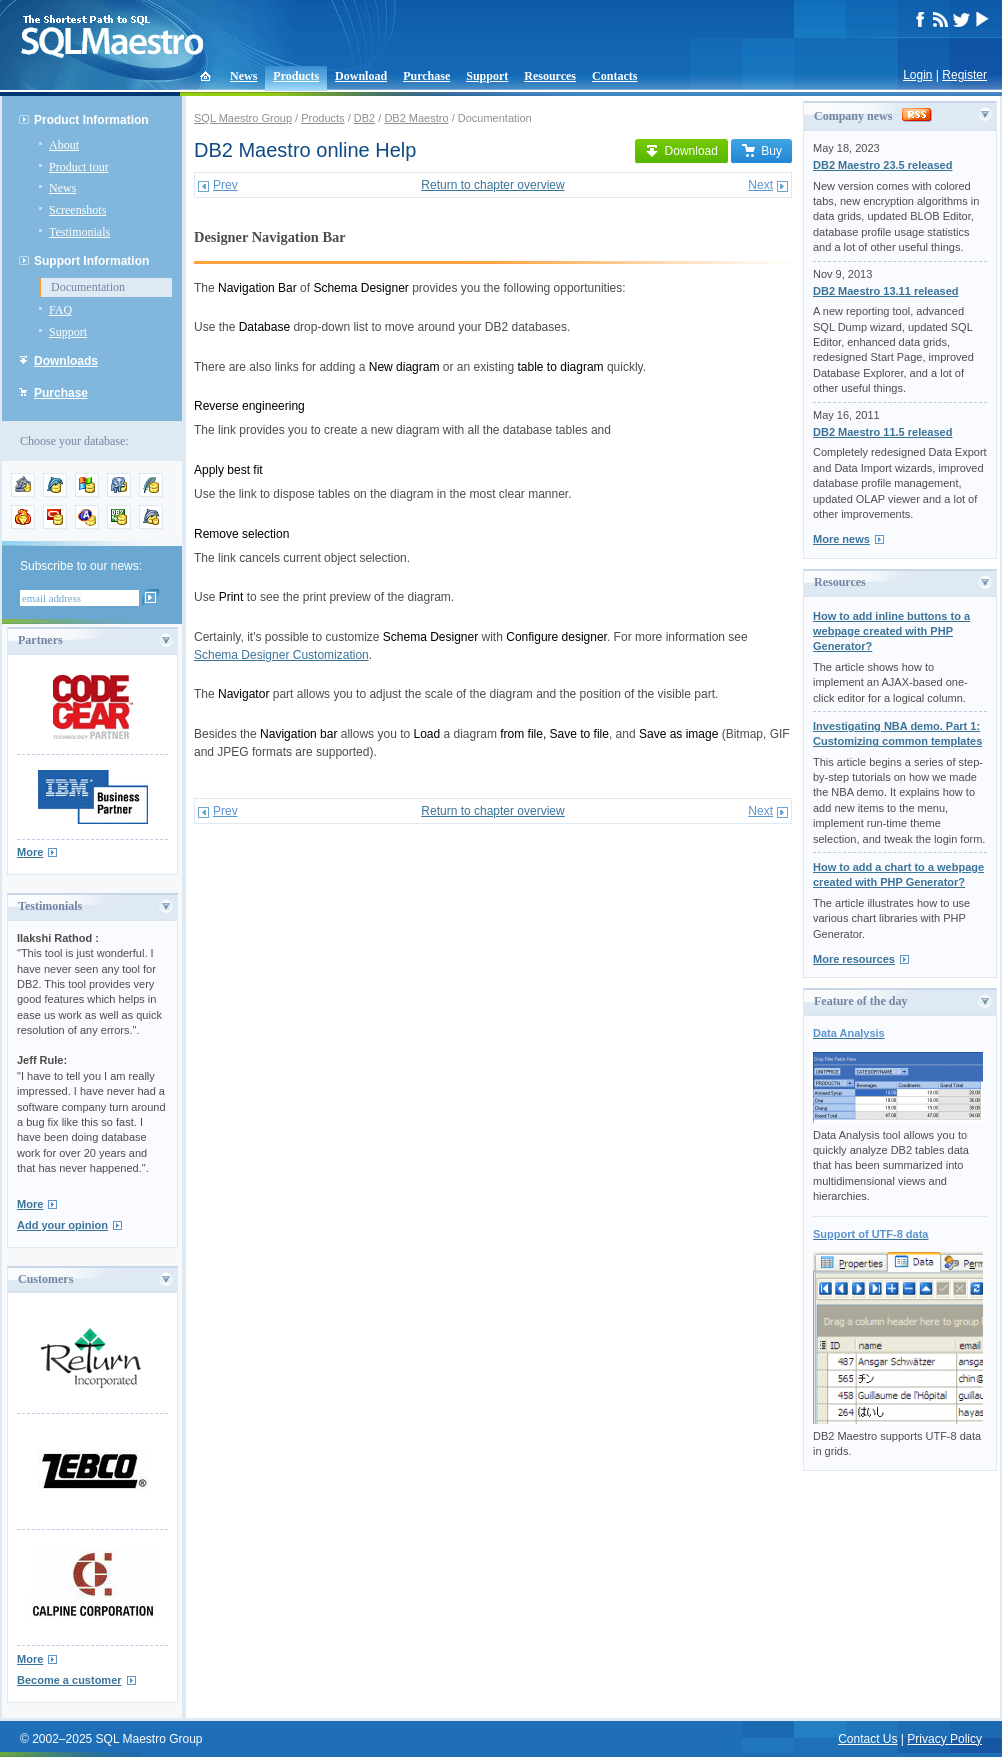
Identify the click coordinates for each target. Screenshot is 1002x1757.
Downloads (66, 361)
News (243, 76)
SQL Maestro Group (243, 118)
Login (917, 75)
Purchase (426, 76)
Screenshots (77, 210)
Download (361, 76)
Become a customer (69, 1680)
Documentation (88, 287)
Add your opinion (62, 1225)
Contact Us (867, 1739)
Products (296, 76)
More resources (854, 959)
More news (841, 539)
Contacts (614, 76)
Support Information (91, 261)
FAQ (60, 310)
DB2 (364, 118)
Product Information (91, 120)
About (64, 145)
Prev (225, 185)
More (30, 852)
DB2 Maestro (416, 118)
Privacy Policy (944, 1739)
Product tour (79, 167)
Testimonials (79, 232)
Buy (761, 151)
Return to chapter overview (492, 185)
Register (964, 75)
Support (487, 76)
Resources (550, 76)
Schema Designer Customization (281, 655)
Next (760, 185)
